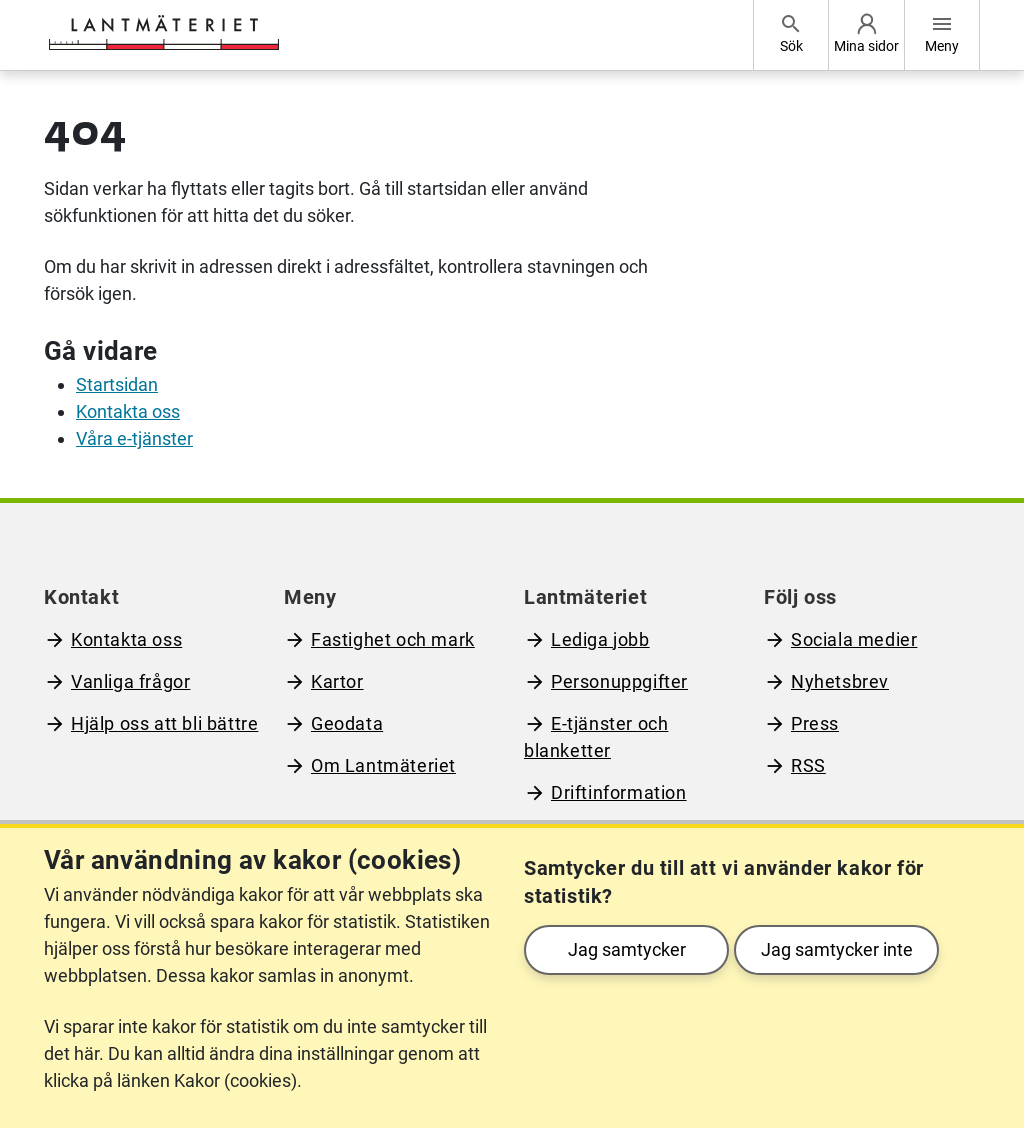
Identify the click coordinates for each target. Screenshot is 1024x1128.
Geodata (347, 723)
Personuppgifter (619, 681)
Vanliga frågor (130, 681)
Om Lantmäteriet (383, 765)
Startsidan (117, 384)
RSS (808, 765)
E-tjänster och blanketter (596, 737)
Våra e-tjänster (134, 438)
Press (815, 723)
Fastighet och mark (393, 639)
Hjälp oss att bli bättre (164, 723)
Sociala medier (854, 639)
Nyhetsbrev (840, 681)
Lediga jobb (600, 639)
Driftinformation (619, 792)
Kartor (337, 681)
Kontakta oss (128, 411)
